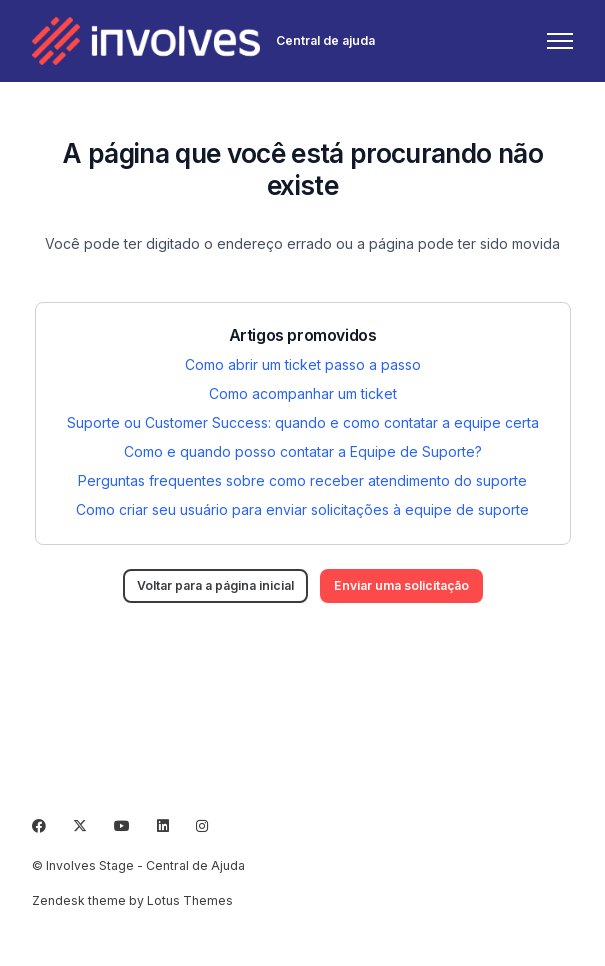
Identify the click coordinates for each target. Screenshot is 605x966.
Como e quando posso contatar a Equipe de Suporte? (303, 451)
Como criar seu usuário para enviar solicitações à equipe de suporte (302, 509)
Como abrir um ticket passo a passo (303, 364)
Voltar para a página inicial (215, 585)
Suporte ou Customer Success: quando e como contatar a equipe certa (303, 422)
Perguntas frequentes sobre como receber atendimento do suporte (302, 480)
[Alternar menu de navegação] (560, 41)
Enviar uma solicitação (401, 585)
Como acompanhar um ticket (303, 393)
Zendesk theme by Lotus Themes (132, 900)
